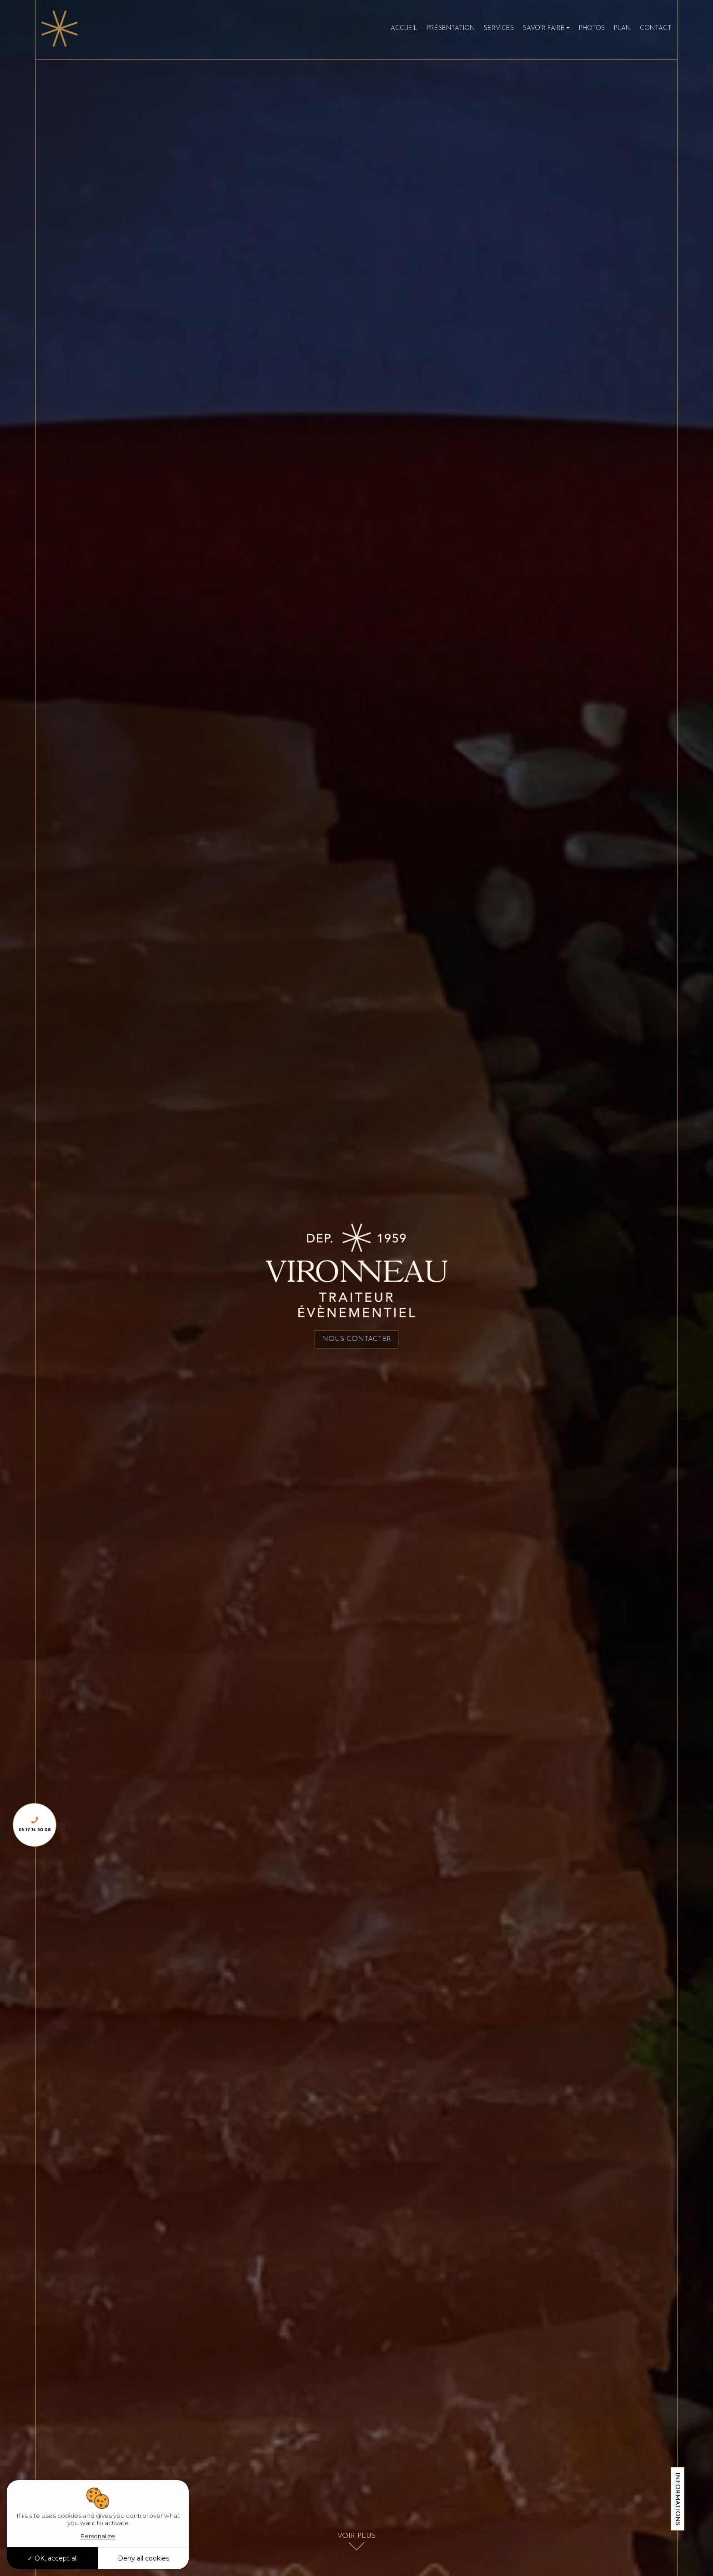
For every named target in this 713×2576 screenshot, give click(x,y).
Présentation (445, 29)
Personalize (97, 2536)
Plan (616, 29)
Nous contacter (357, 1340)
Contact (650, 29)
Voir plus (356, 2534)
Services (493, 29)
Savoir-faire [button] (538, 29)
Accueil (398, 29)
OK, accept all (52, 2558)
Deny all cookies (143, 2558)
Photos (586, 29)
